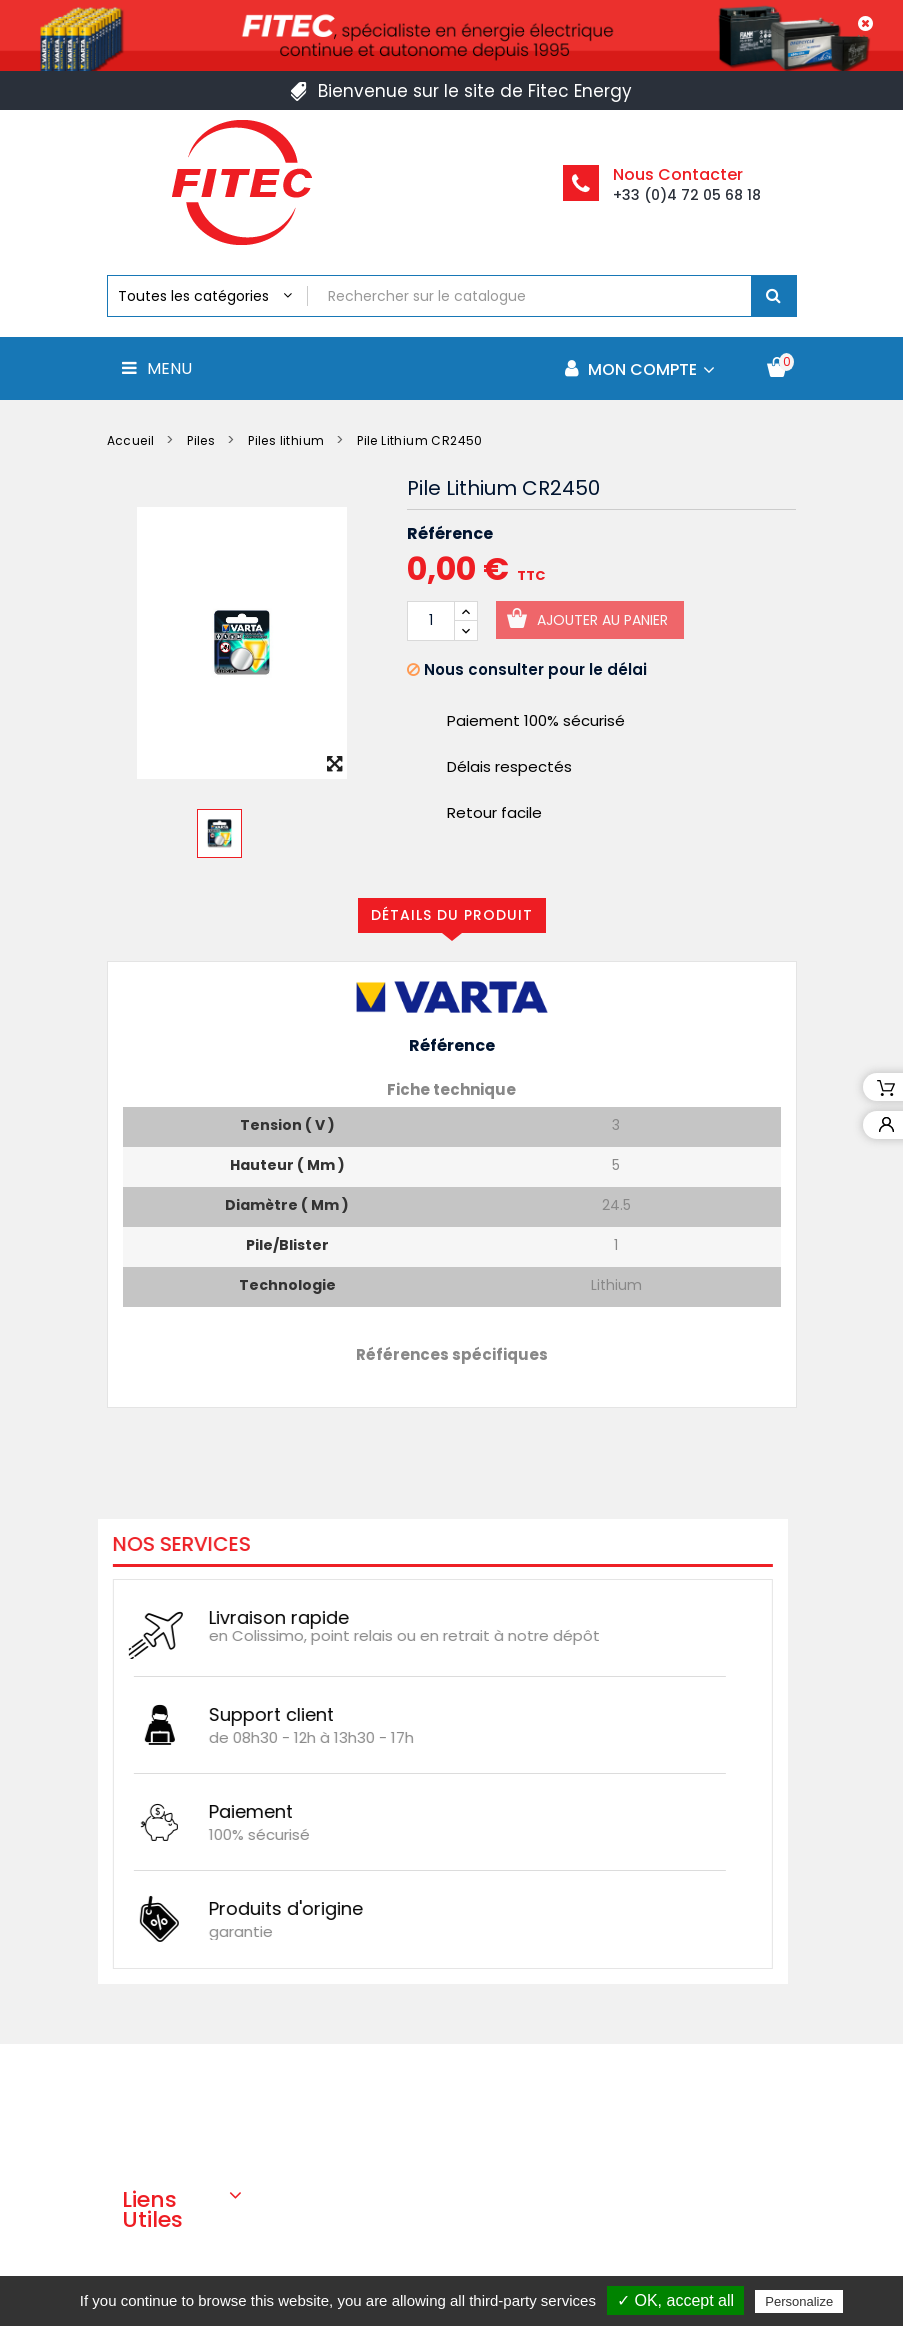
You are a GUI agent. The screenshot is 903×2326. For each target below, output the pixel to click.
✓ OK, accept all (675, 2300)
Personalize (799, 2301)
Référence (450, 534)
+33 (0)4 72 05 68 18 (687, 195)
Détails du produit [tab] (452, 915)
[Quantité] (431, 621)
